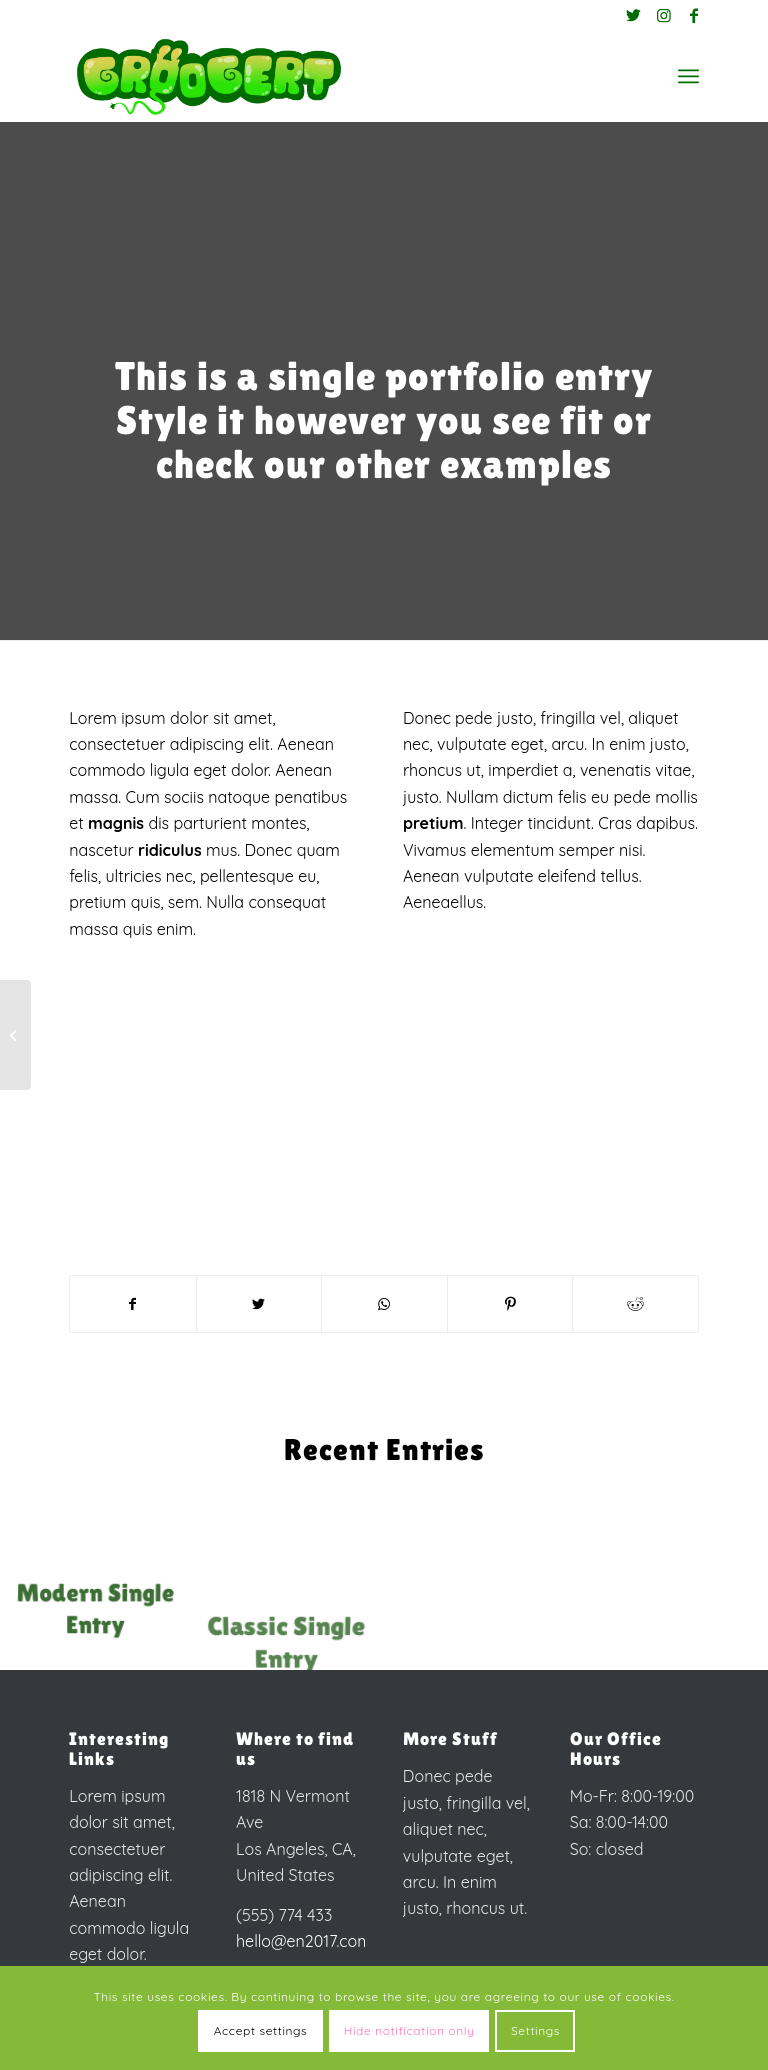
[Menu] (688, 76)
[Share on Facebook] (133, 1304)
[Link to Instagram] (664, 15)
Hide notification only (409, 2030)
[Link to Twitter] (634, 15)
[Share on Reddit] (635, 1304)
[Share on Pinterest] (510, 1304)
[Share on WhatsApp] (384, 1304)
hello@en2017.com (304, 1941)
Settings (535, 2030)
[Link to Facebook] (694, 15)
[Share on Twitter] (259, 1304)
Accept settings (261, 2030)
